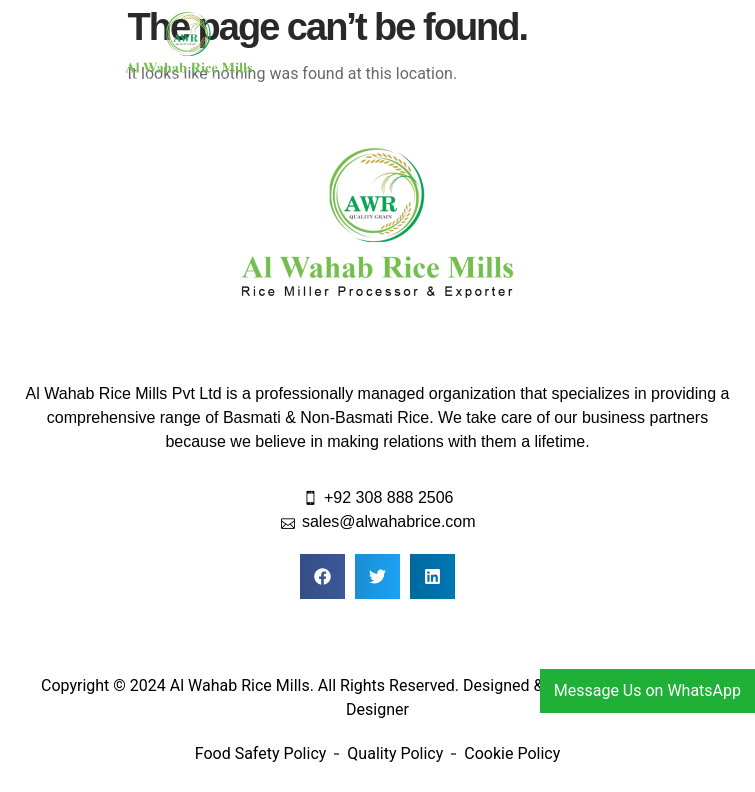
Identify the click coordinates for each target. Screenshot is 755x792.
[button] (566, 50)
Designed (496, 685)
